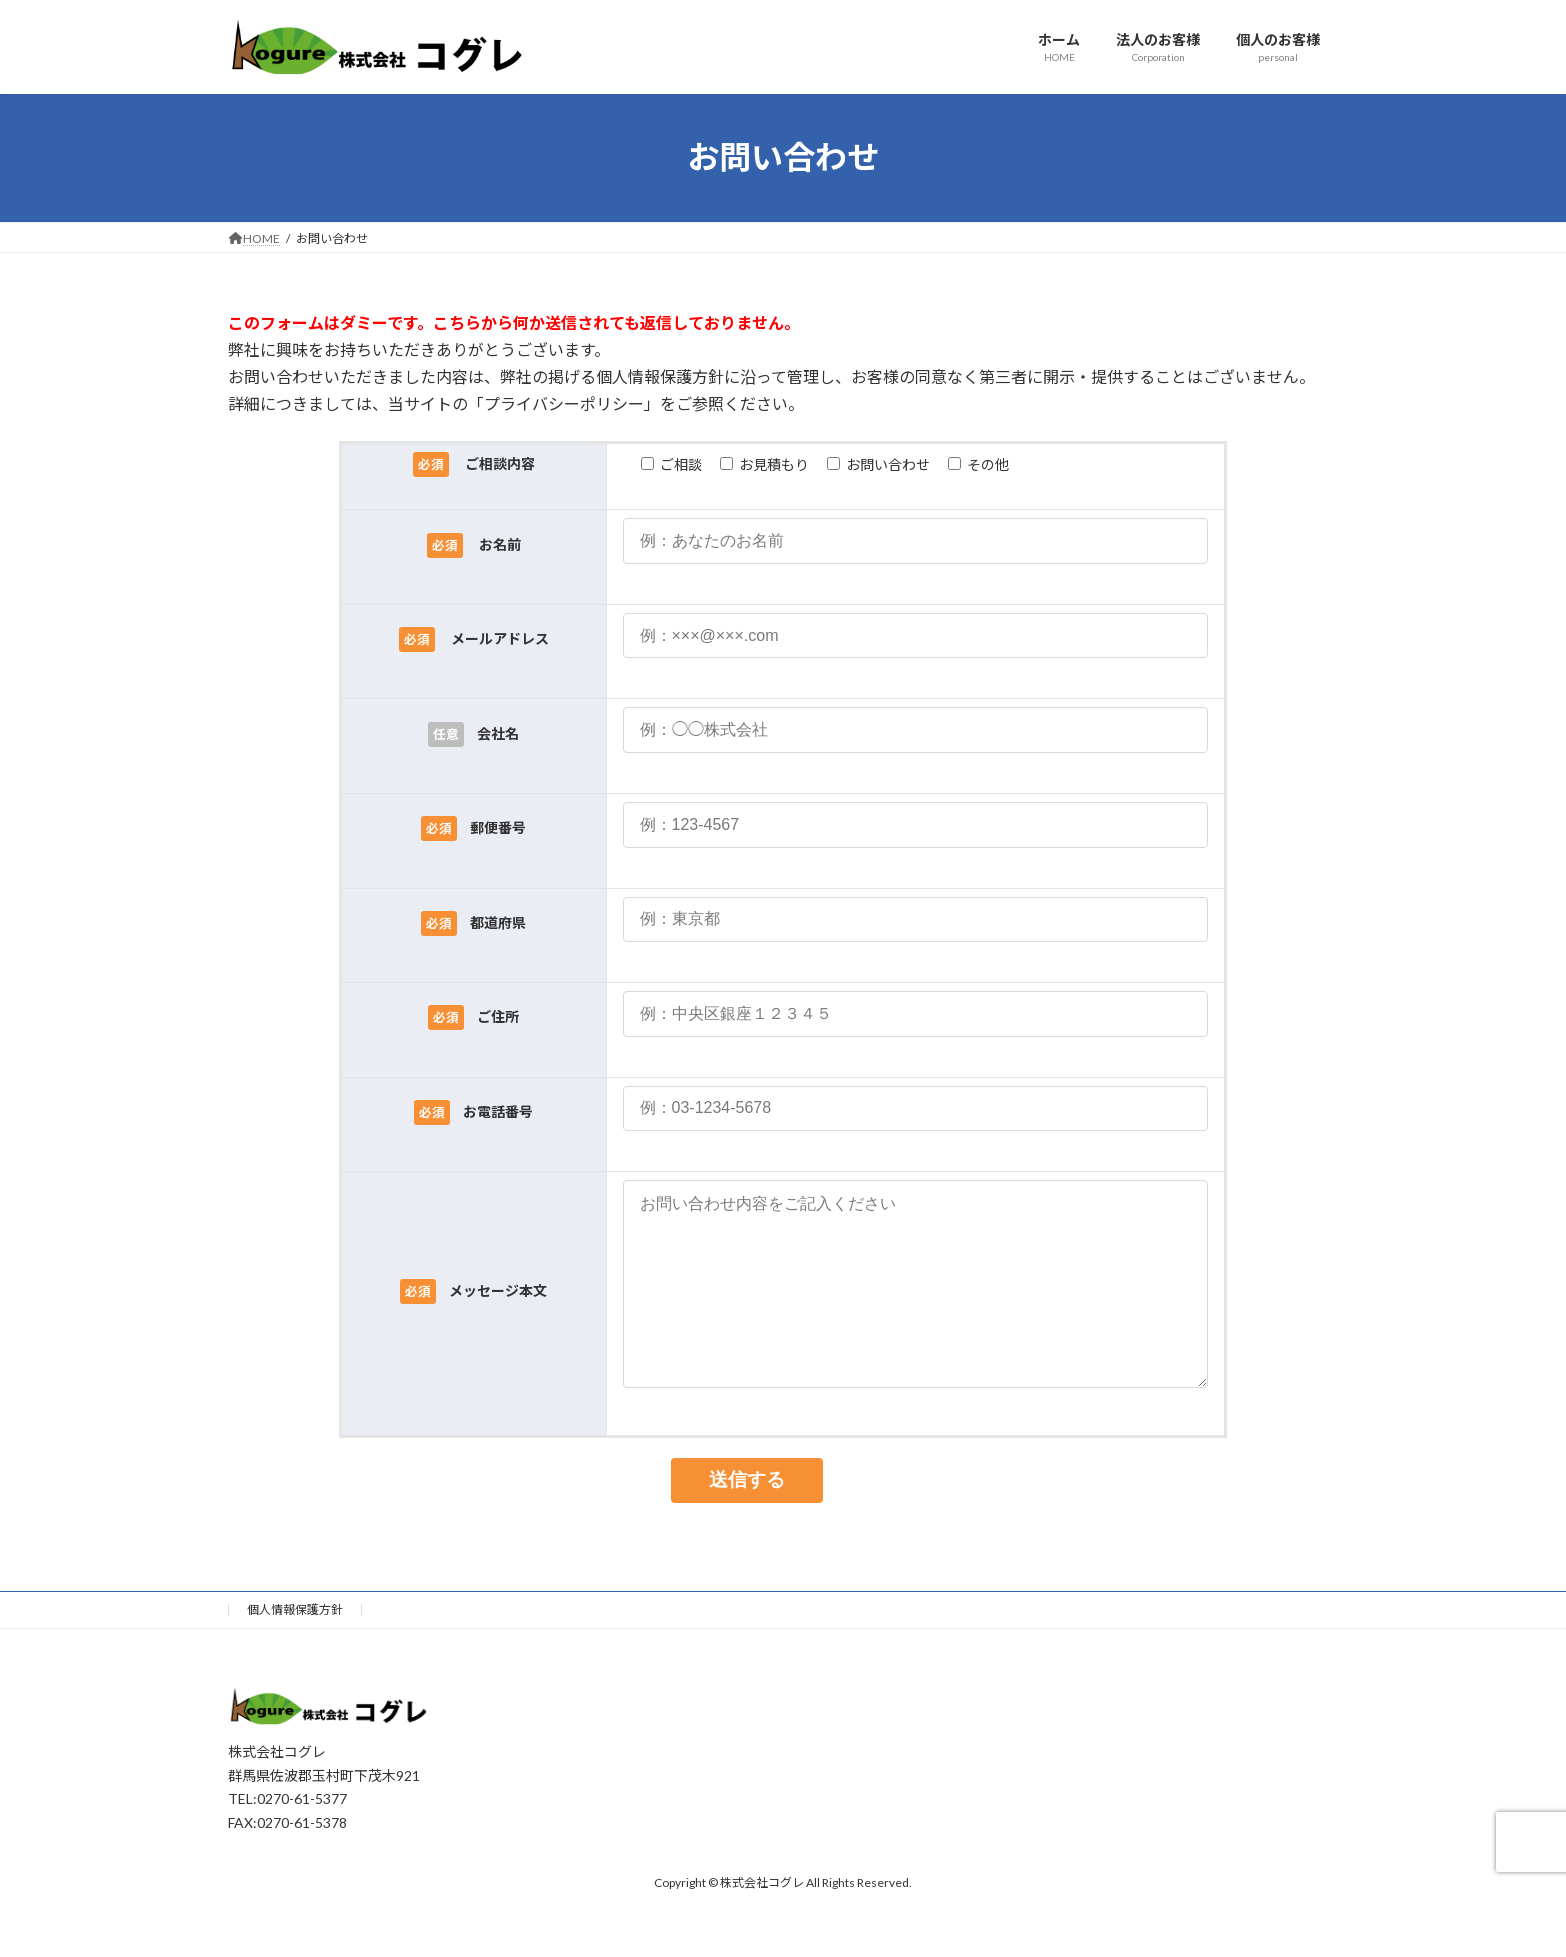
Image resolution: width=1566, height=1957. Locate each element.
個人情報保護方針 (295, 1649)
